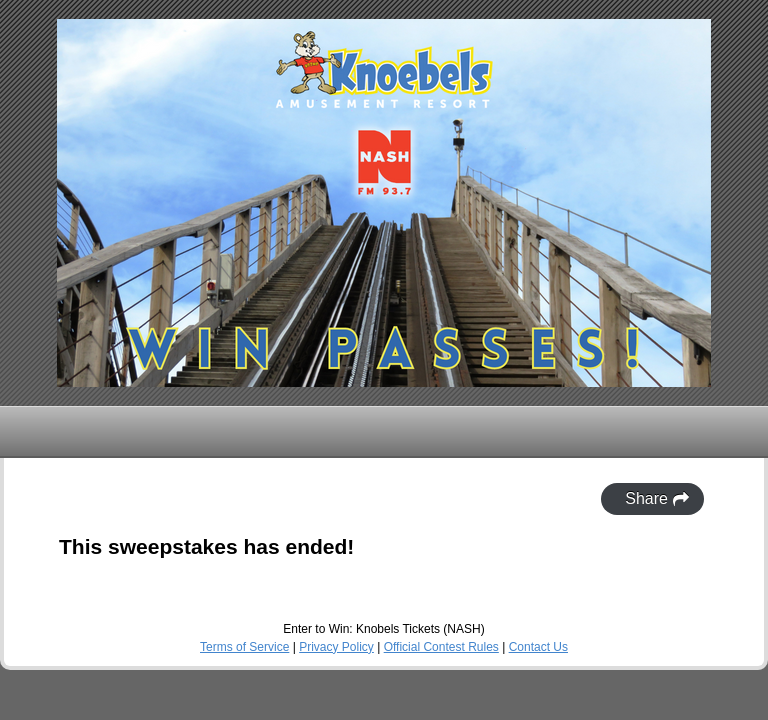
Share (657, 499)
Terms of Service (244, 647)
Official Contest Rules (441, 647)
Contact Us (538, 647)
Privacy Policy (336, 647)
